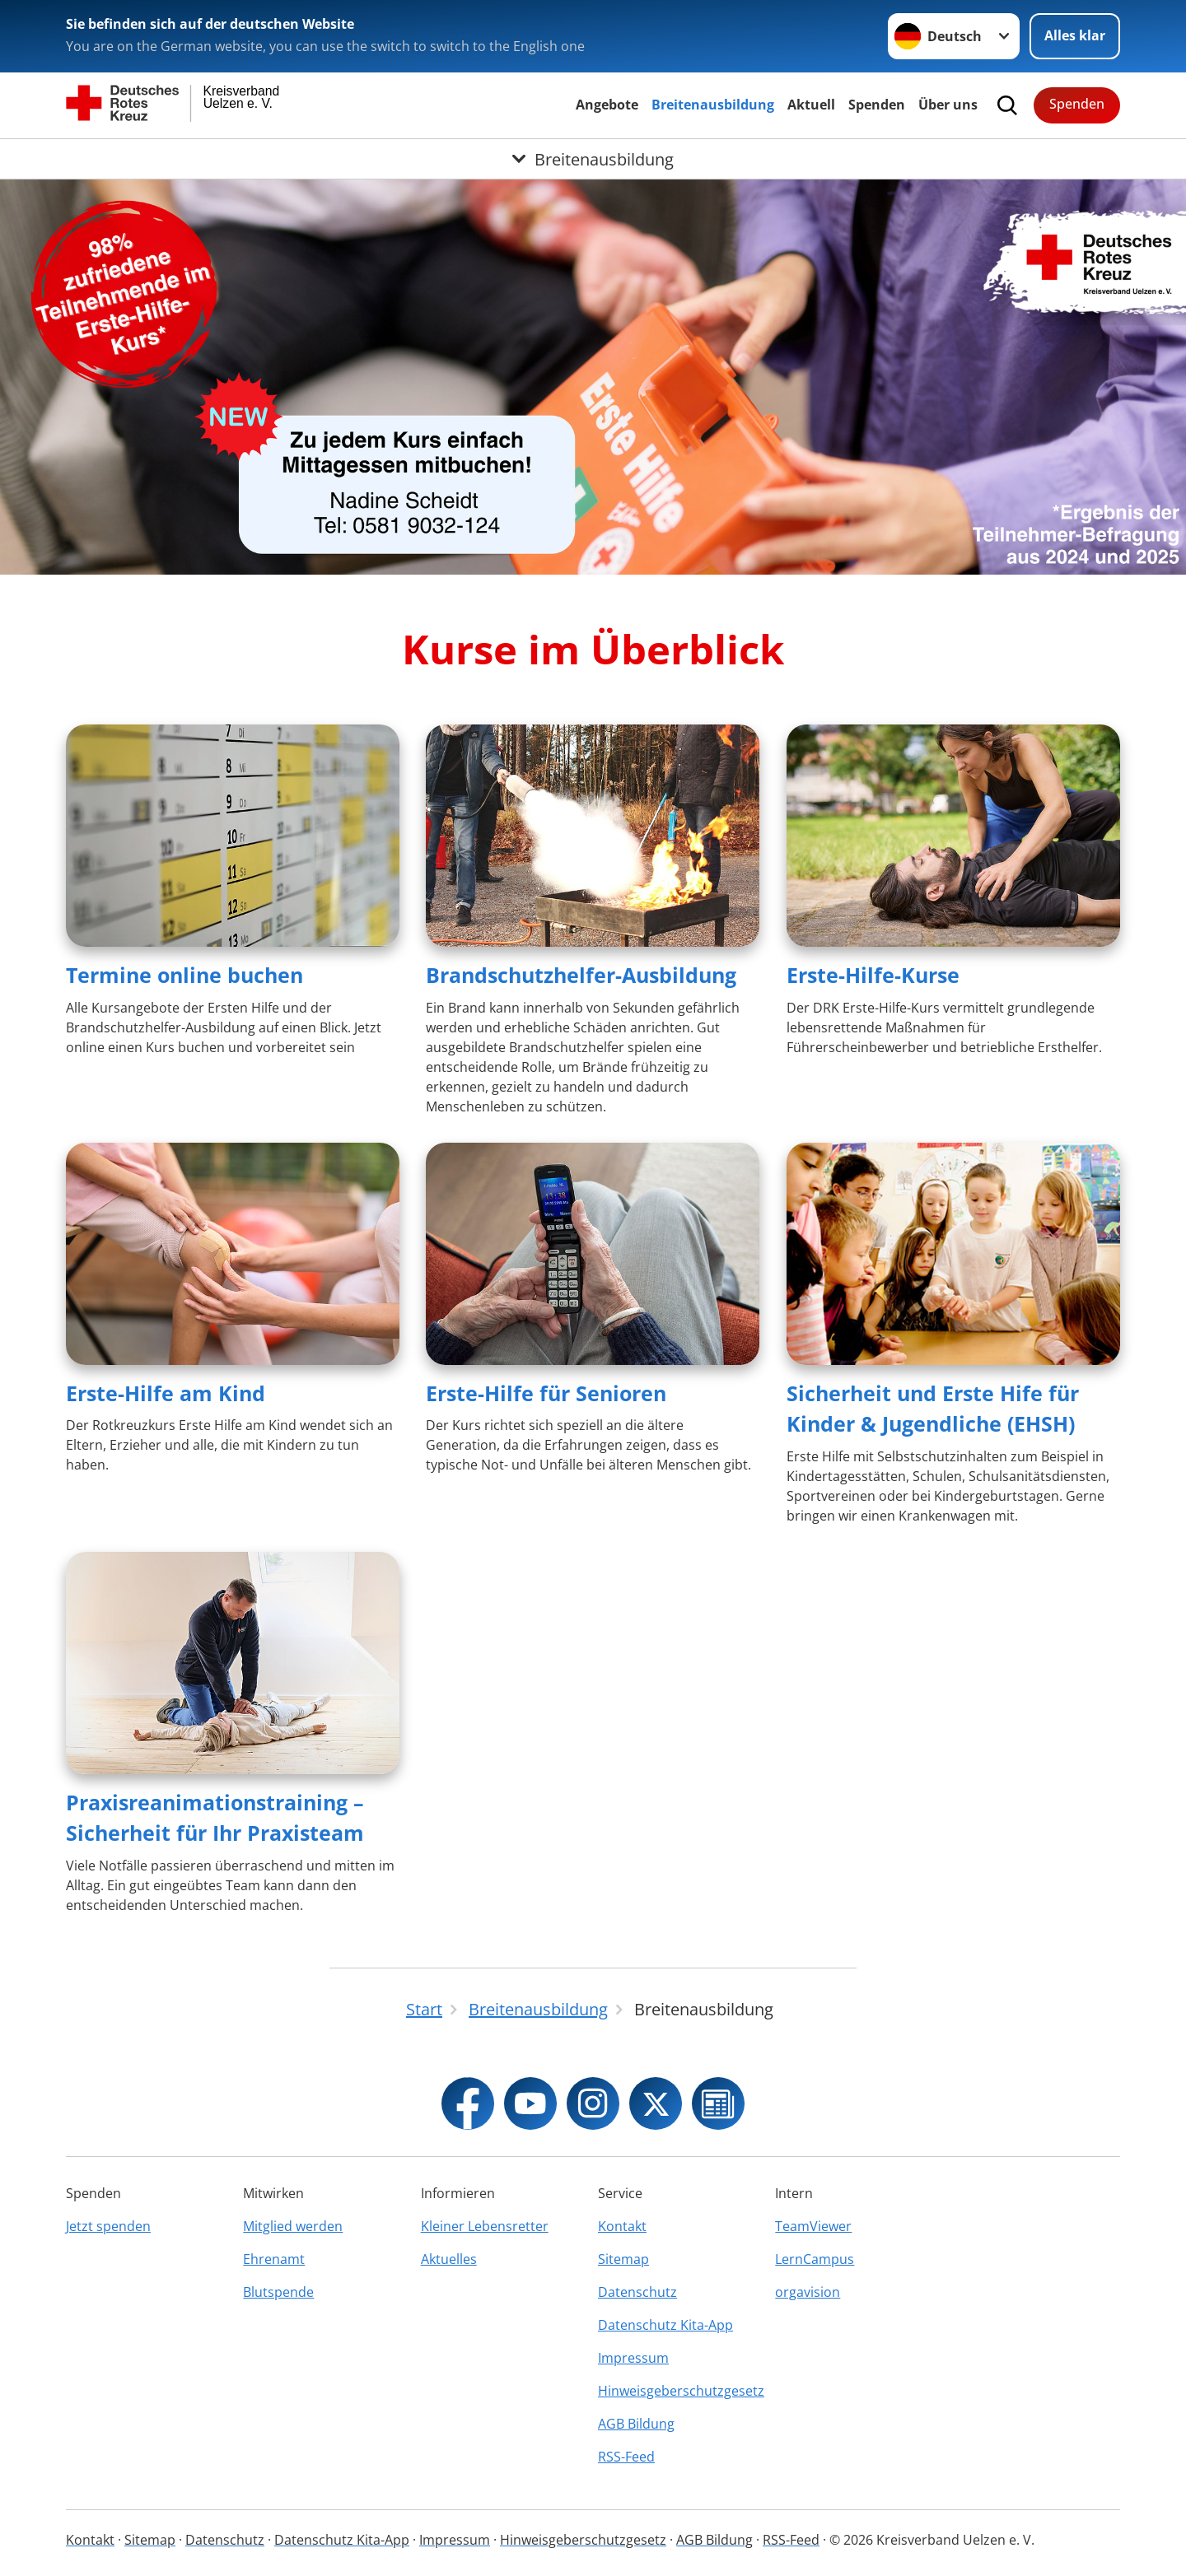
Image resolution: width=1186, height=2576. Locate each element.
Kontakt (622, 2226)
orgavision (807, 2292)
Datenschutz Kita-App (665, 2325)
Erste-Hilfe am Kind (165, 1393)
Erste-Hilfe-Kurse (873, 975)
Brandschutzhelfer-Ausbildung (581, 975)
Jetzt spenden (108, 2226)
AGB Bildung (636, 2424)
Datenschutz (637, 2292)
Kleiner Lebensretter (485, 2226)
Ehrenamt (274, 2259)
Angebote (607, 104)
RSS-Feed (626, 2457)
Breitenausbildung (712, 104)
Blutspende (278, 2292)
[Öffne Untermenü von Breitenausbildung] (593, 159)
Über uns (948, 104)
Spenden (876, 104)
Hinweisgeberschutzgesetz (681, 2391)
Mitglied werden (293, 2226)
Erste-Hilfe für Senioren (546, 1393)
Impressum (633, 2358)
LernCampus (814, 2259)
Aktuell (811, 104)
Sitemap (623, 2259)
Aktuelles (449, 2259)
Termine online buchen (184, 975)
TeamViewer (813, 2226)
